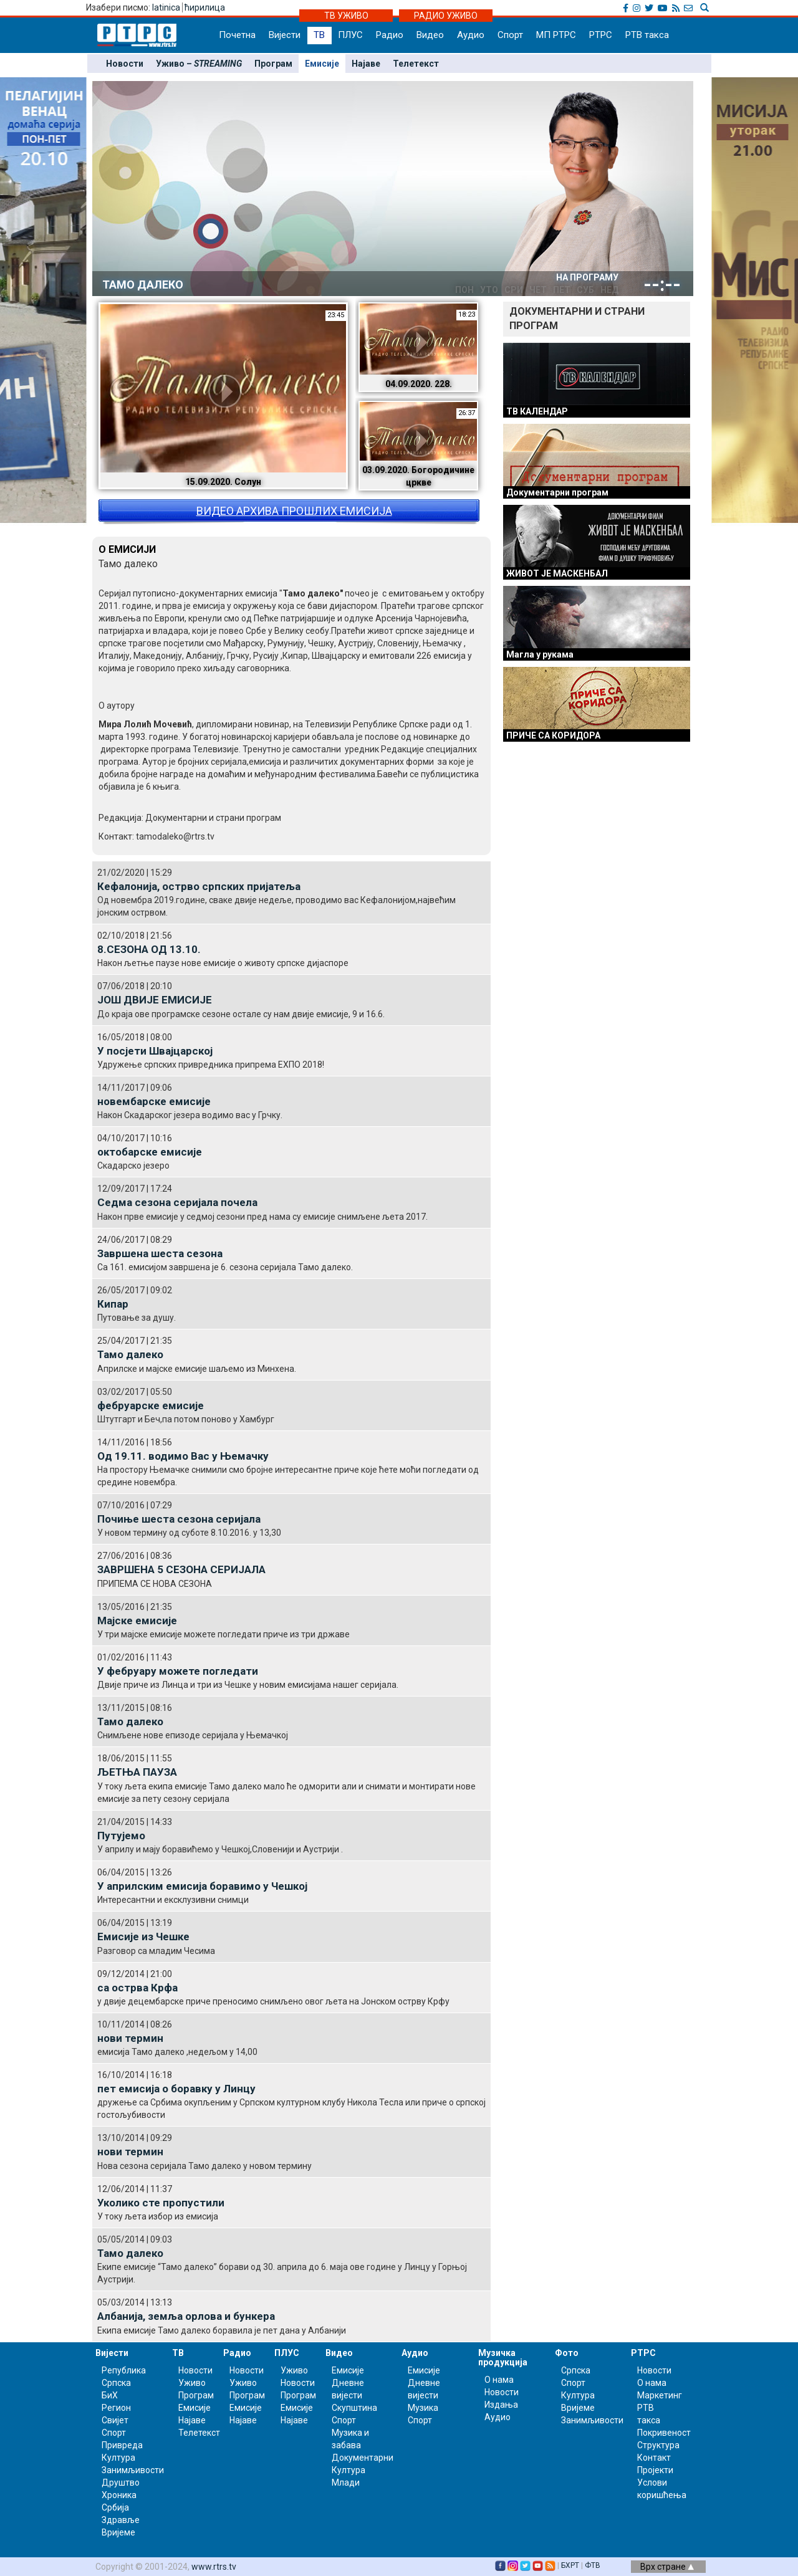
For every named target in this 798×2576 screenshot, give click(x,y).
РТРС (600, 35)
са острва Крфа (137, 1987)
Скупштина (354, 2408)
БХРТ (570, 2565)
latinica (166, 7)
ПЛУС (350, 35)
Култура (118, 2458)
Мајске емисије (137, 1620)
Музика (423, 2408)
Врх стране (667, 2567)
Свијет (115, 2420)
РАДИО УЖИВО (446, 16)
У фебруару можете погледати (177, 1671)
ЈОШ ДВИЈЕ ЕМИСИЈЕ (154, 1000)
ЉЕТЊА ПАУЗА (137, 1772)
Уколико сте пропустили (160, 2202)
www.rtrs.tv (213, 2567)
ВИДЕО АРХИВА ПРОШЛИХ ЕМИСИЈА (294, 510)
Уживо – (199, 64)
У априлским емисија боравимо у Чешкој (202, 1886)
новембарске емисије (154, 1101)
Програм (273, 64)
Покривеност (664, 2433)
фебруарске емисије (150, 1405)
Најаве (366, 64)
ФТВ (592, 2565)
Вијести (284, 35)
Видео (430, 35)
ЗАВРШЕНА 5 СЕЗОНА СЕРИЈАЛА (181, 1569)
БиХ (110, 2395)
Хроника (119, 2495)
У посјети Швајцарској (155, 1051)
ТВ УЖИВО (346, 16)
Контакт (654, 2458)
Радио (389, 35)
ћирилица (205, 7)
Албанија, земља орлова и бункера (186, 2316)
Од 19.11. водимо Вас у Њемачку (183, 1456)
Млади (346, 2482)
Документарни (362, 2458)
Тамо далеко (130, 1354)
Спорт (510, 35)
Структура (658, 2445)
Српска (575, 2370)
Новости (124, 64)
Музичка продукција (502, 2357)
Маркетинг (659, 2395)
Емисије (322, 64)
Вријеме (118, 2532)
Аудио (470, 35)
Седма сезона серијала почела (177, 1202)
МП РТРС (556, 35)
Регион (116, 2408)
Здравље (121, 2520)
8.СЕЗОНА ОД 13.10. (149, 949)
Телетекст (416, 64)
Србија (115, 2507)
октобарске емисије (149, 1152)
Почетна (237, 35)
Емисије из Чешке (143, 1936)
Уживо (192, 2383)
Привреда (122, 2445)
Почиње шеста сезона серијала (179, 1519)
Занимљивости (133, 2470)
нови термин (130, 2038)
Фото (567, 2353)
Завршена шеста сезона (160, 1253)
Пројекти (655, 2470)
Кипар (112, 1304)
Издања (501, 2405)
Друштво (121, 2482)
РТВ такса (647, 35)
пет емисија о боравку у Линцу (176, 2088)
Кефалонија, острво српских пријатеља (198, 886)
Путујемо (121, 1835)
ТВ (319, 35)
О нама (499, 2380)
